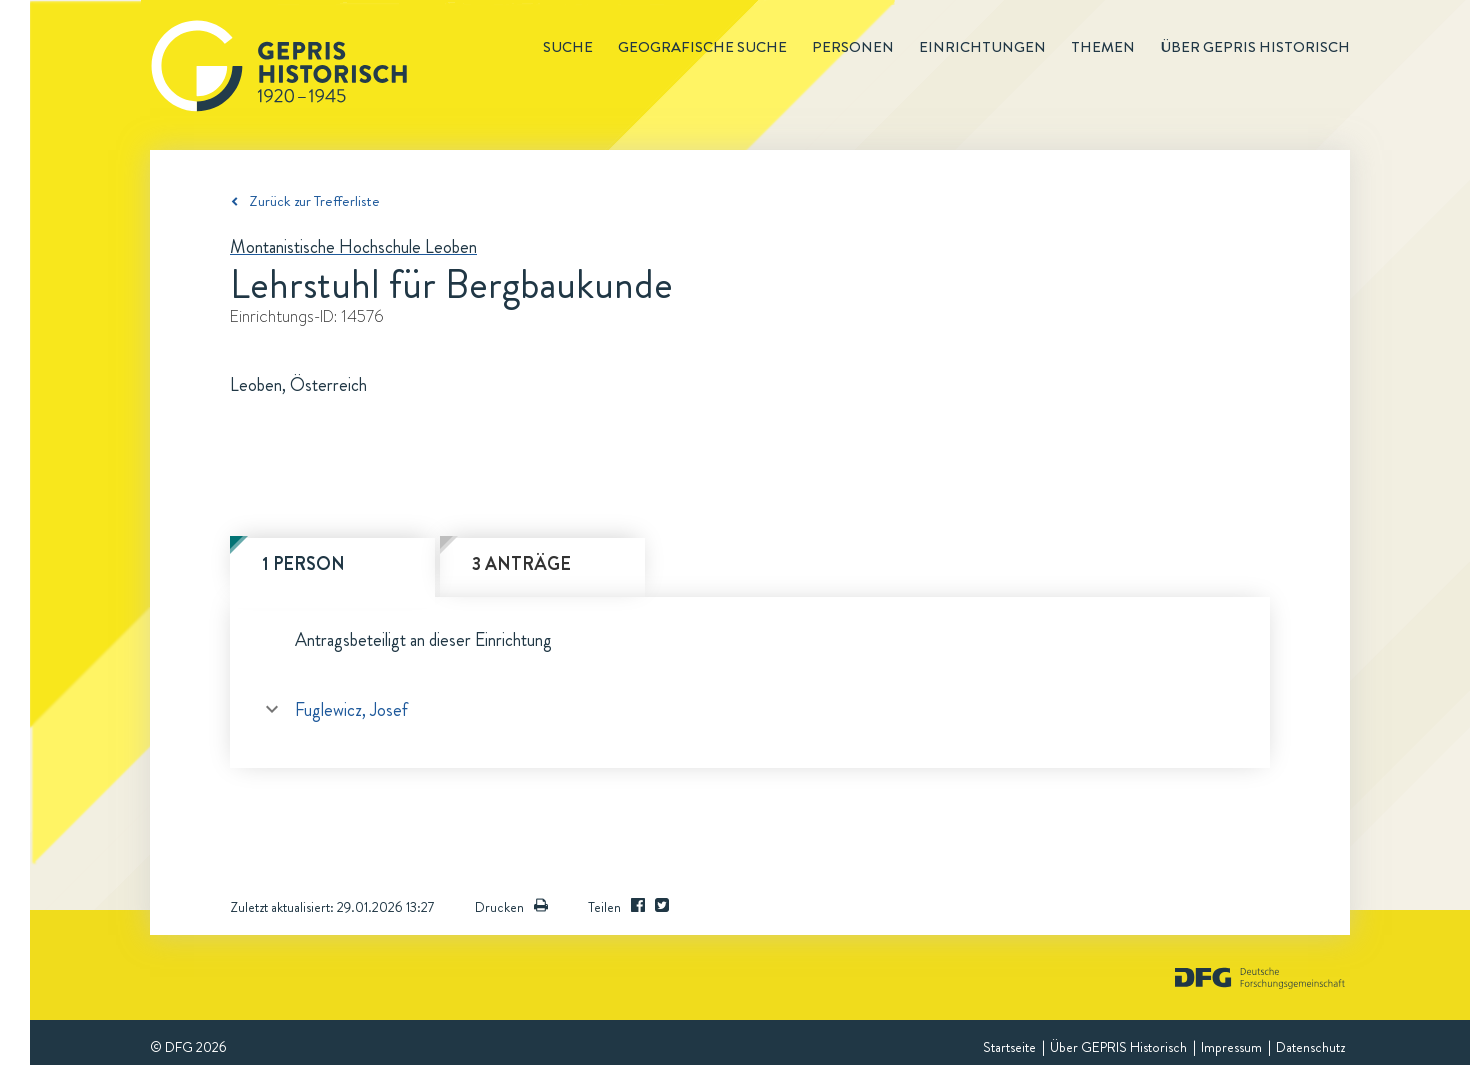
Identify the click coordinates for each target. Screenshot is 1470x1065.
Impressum (1231, 1047)
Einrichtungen (982, 47)
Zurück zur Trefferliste (314, 201)
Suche (568, 47)
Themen (1103, 47)
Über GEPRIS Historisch (1118, 1047)
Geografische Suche (702, 47)
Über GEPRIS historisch (1255, 47)
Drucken (511, 907)
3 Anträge (521, 564)
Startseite (1009, 1047)
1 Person (303, 564)
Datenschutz (1310, 1047)
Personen (853, 47)
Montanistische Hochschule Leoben (353, 247)
